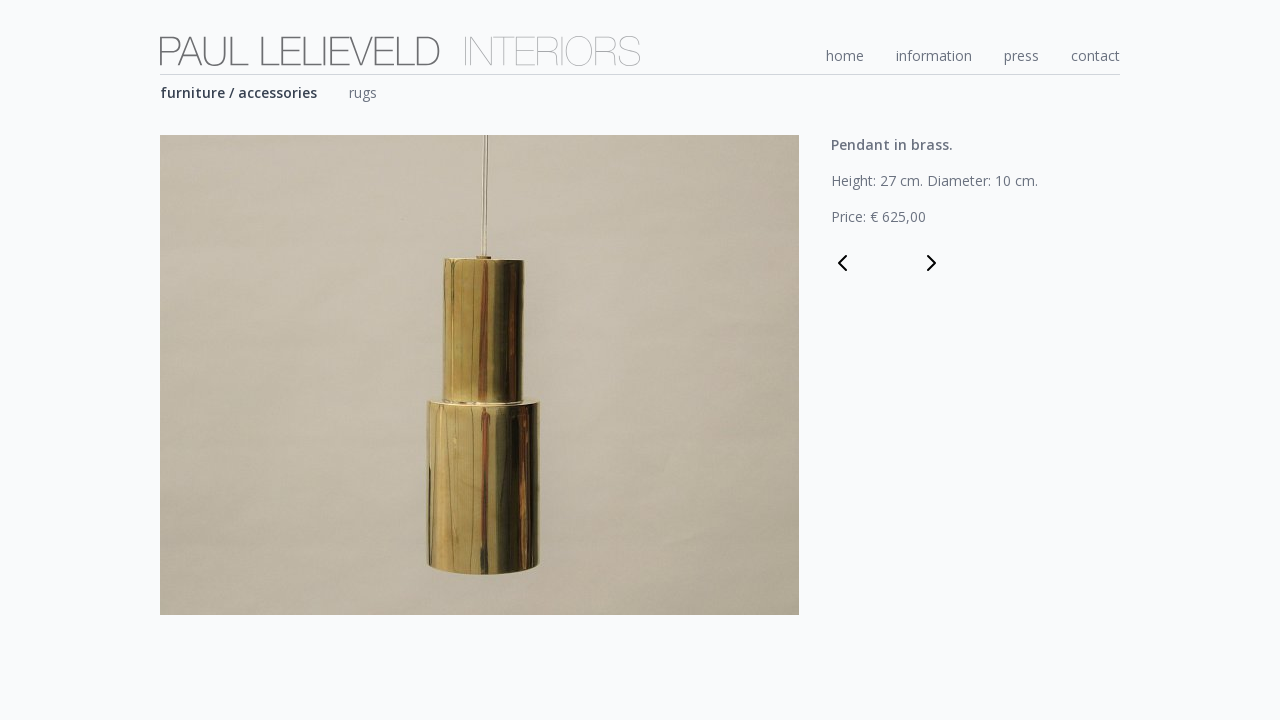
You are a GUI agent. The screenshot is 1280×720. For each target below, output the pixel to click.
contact (1095, 55)
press (1021, 55)
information (934, 55)
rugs (363, 92)
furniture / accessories (238, 92)
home (845, 55)
